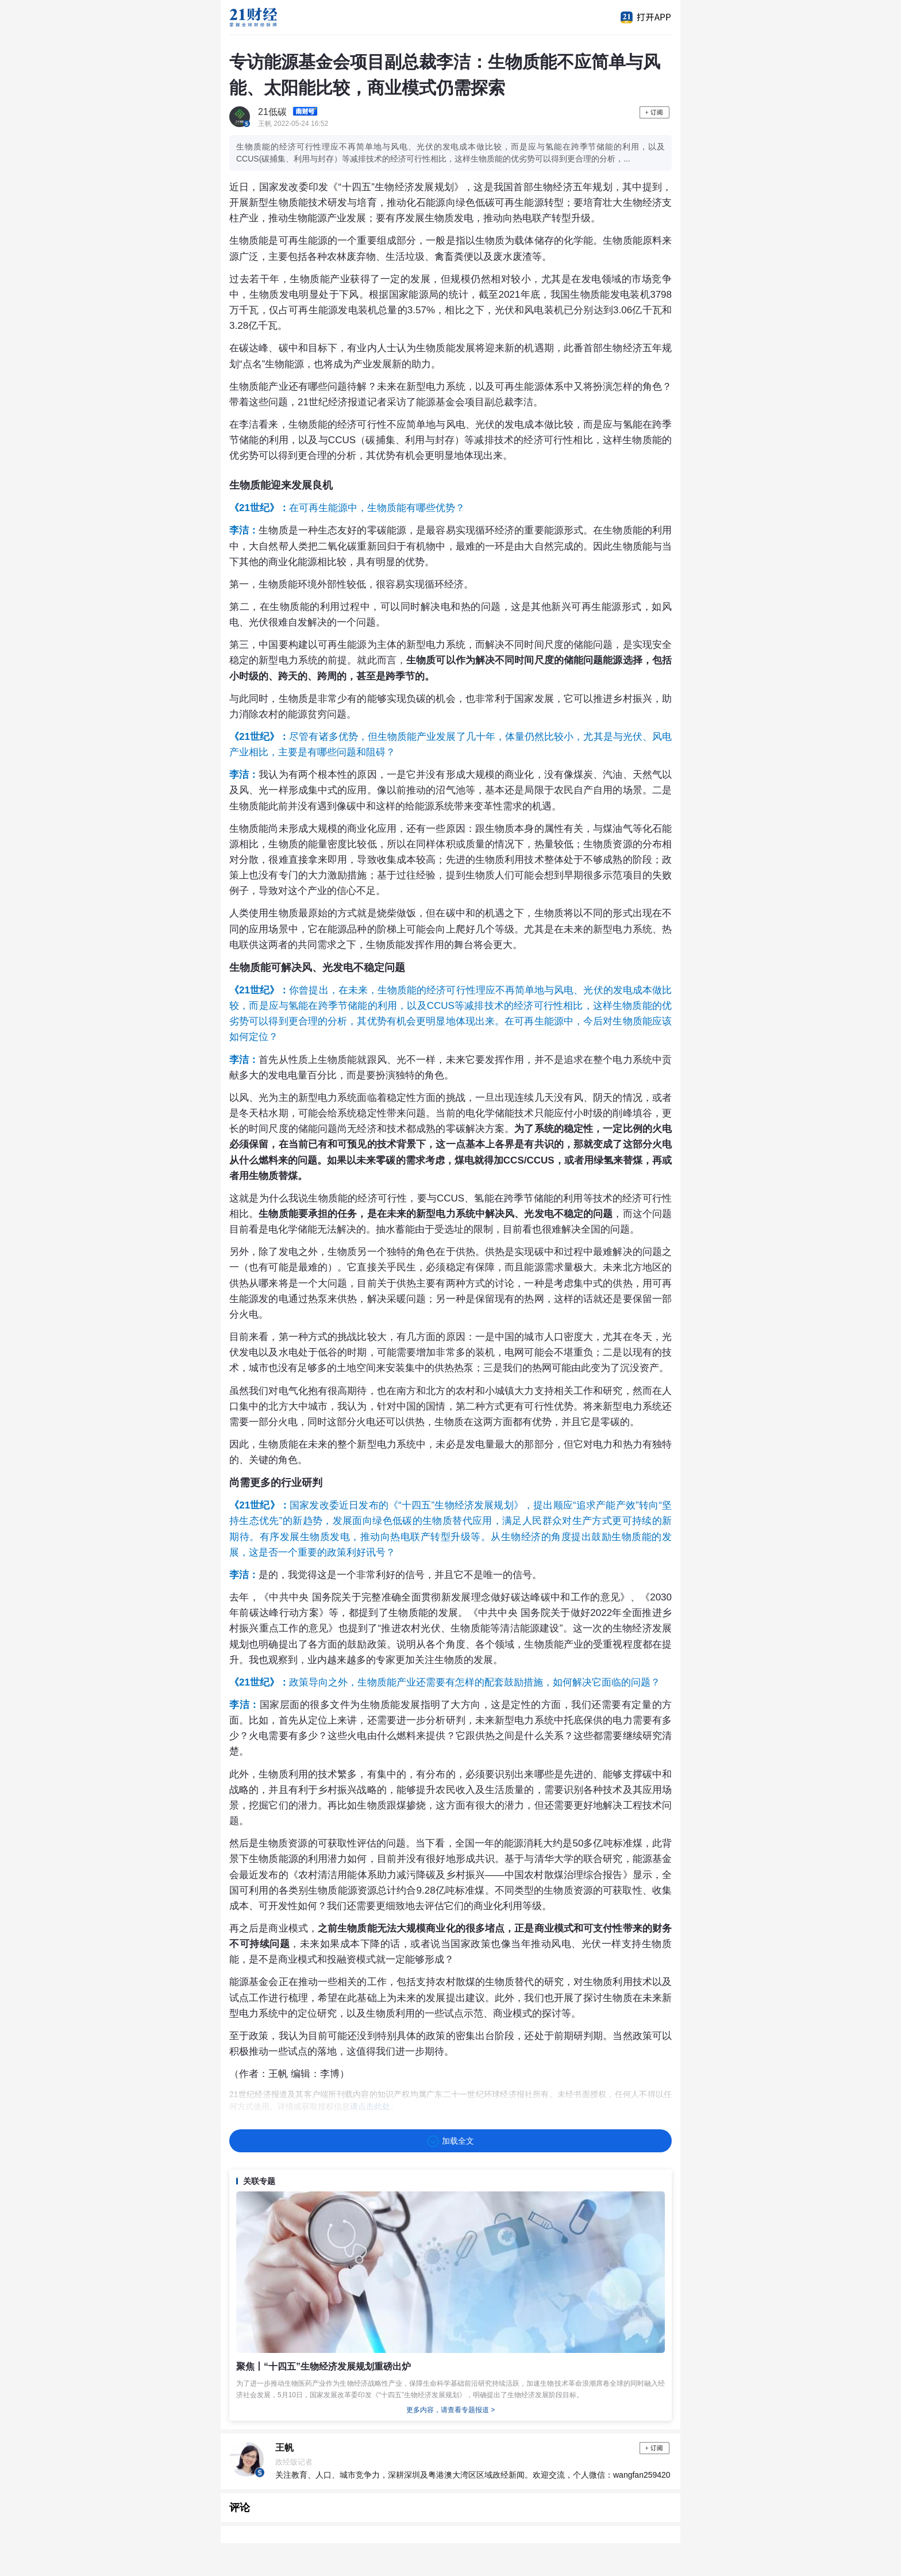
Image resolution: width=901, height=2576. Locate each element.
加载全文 (450, 2141)
